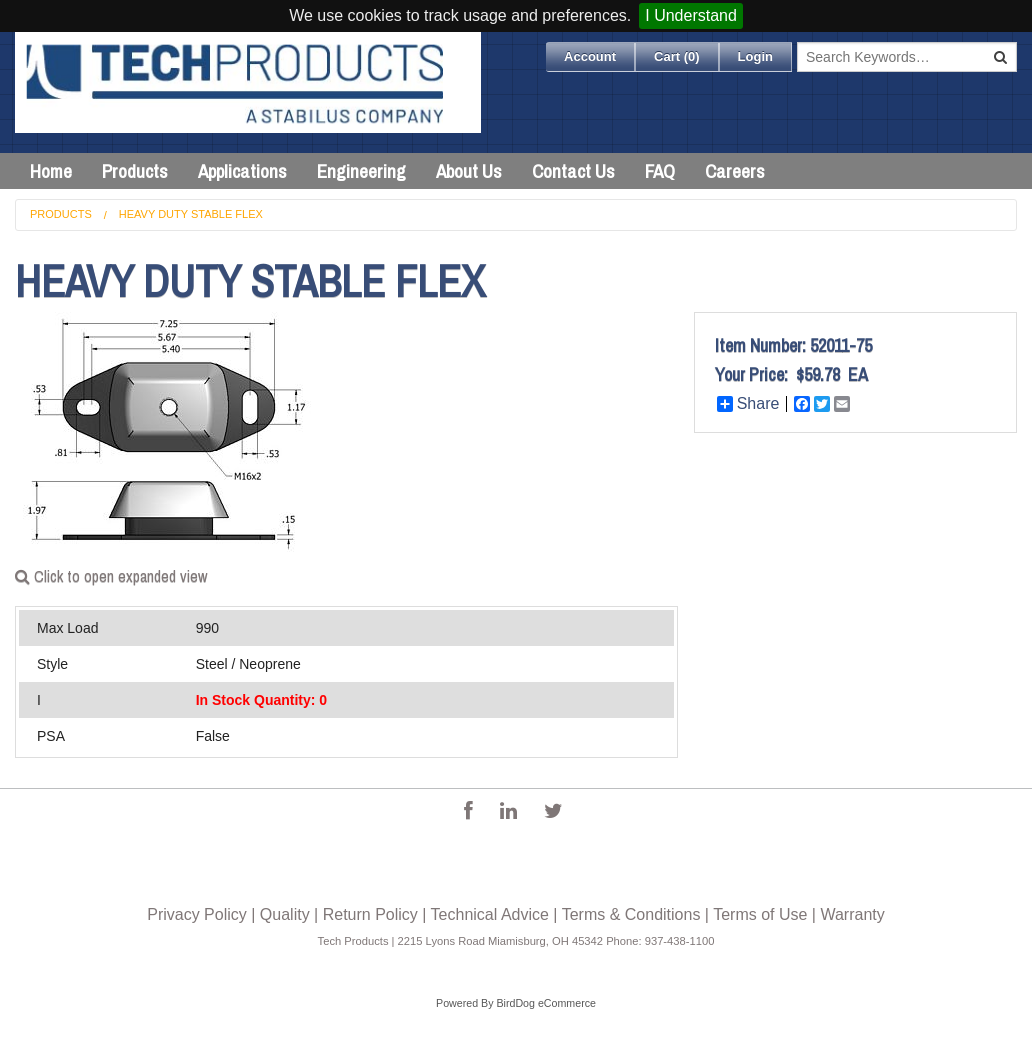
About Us (469, 171)
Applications (242, 171)
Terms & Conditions (631, 914)
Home (51, 171)
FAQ (660, 171)
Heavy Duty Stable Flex (191, 214)
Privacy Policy (197, 914)
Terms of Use (760, 914)
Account (590, 56)
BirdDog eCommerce (546, 1003)
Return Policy (370, 914)
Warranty (852, 914)
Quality (285, 914)
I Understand (691, 15)
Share (748, 404)
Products (135, 171)
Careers (735, 171)
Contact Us (573, 171)
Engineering (361, 171)
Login (755, 56)
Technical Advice (490, 914)
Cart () (677, 56)
